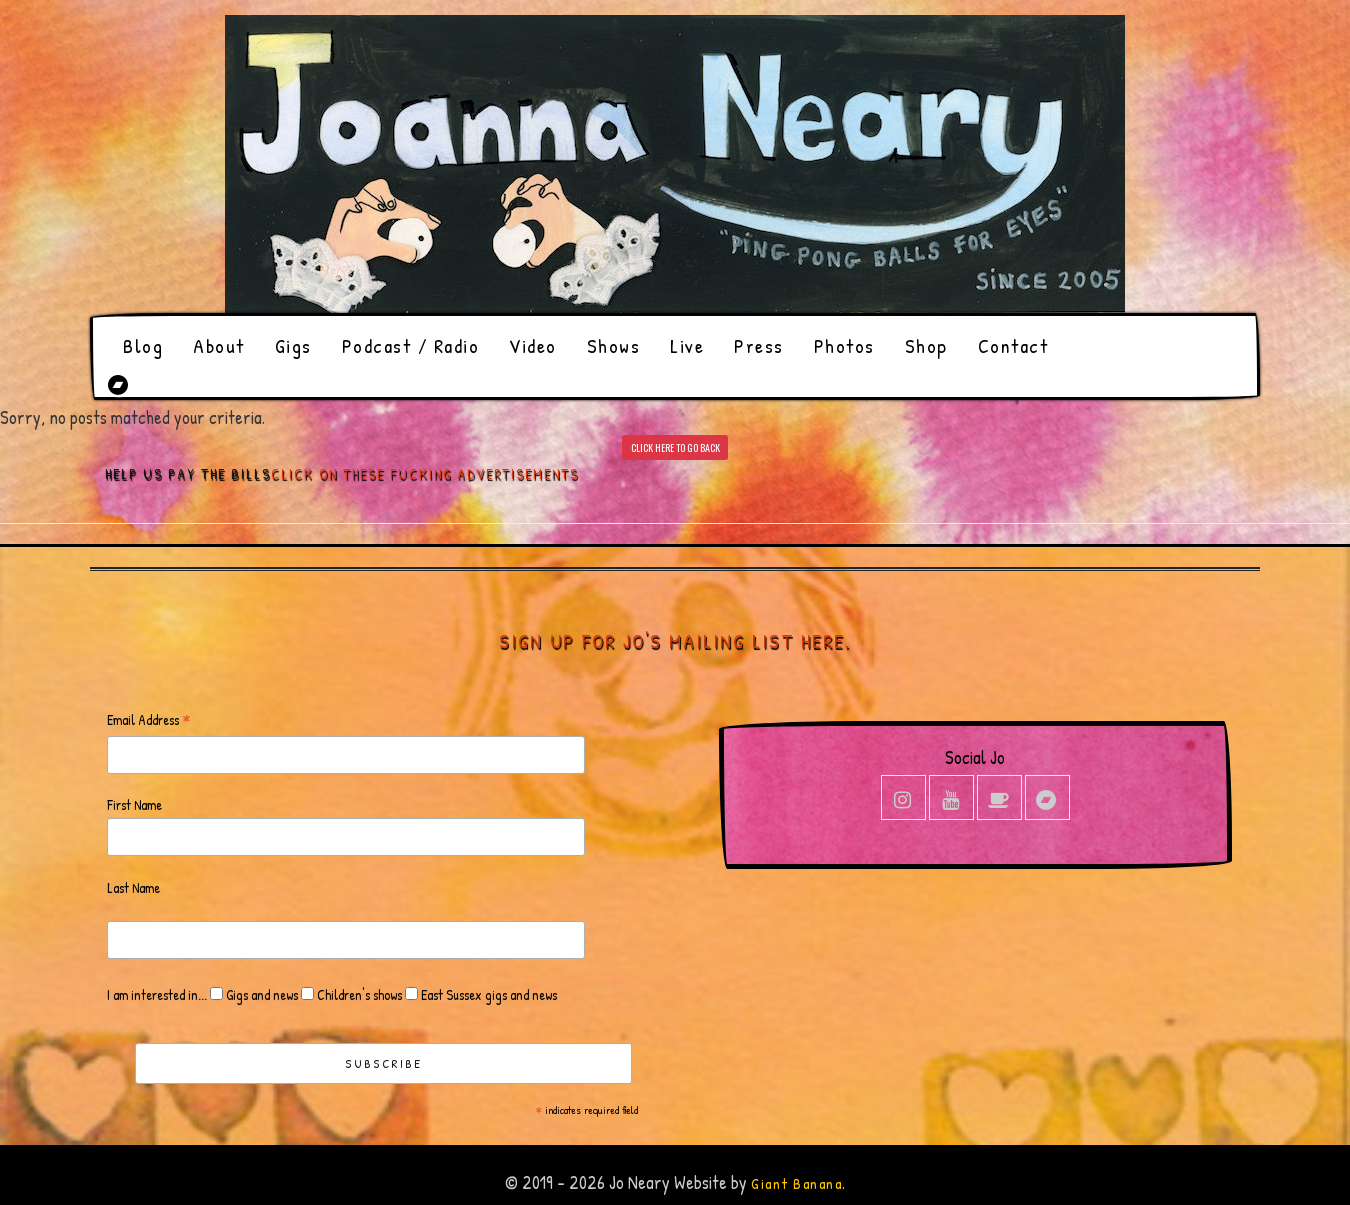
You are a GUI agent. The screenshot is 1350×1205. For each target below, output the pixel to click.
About (219, 345)
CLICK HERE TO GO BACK (675, 447)
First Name (134, 804)
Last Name (133, 887)
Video (533, 345)
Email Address (149, 720)
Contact (1013, 345)
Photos (844, 345)
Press (759, 345)
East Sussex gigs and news (487, 994)
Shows (614, 345)
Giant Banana (796, 1183)
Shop (926, 345)
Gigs (293, 345)
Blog (143, 345)
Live (687, 345)
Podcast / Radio (411, 345)
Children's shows (358, 994)
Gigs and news (260, 994)
